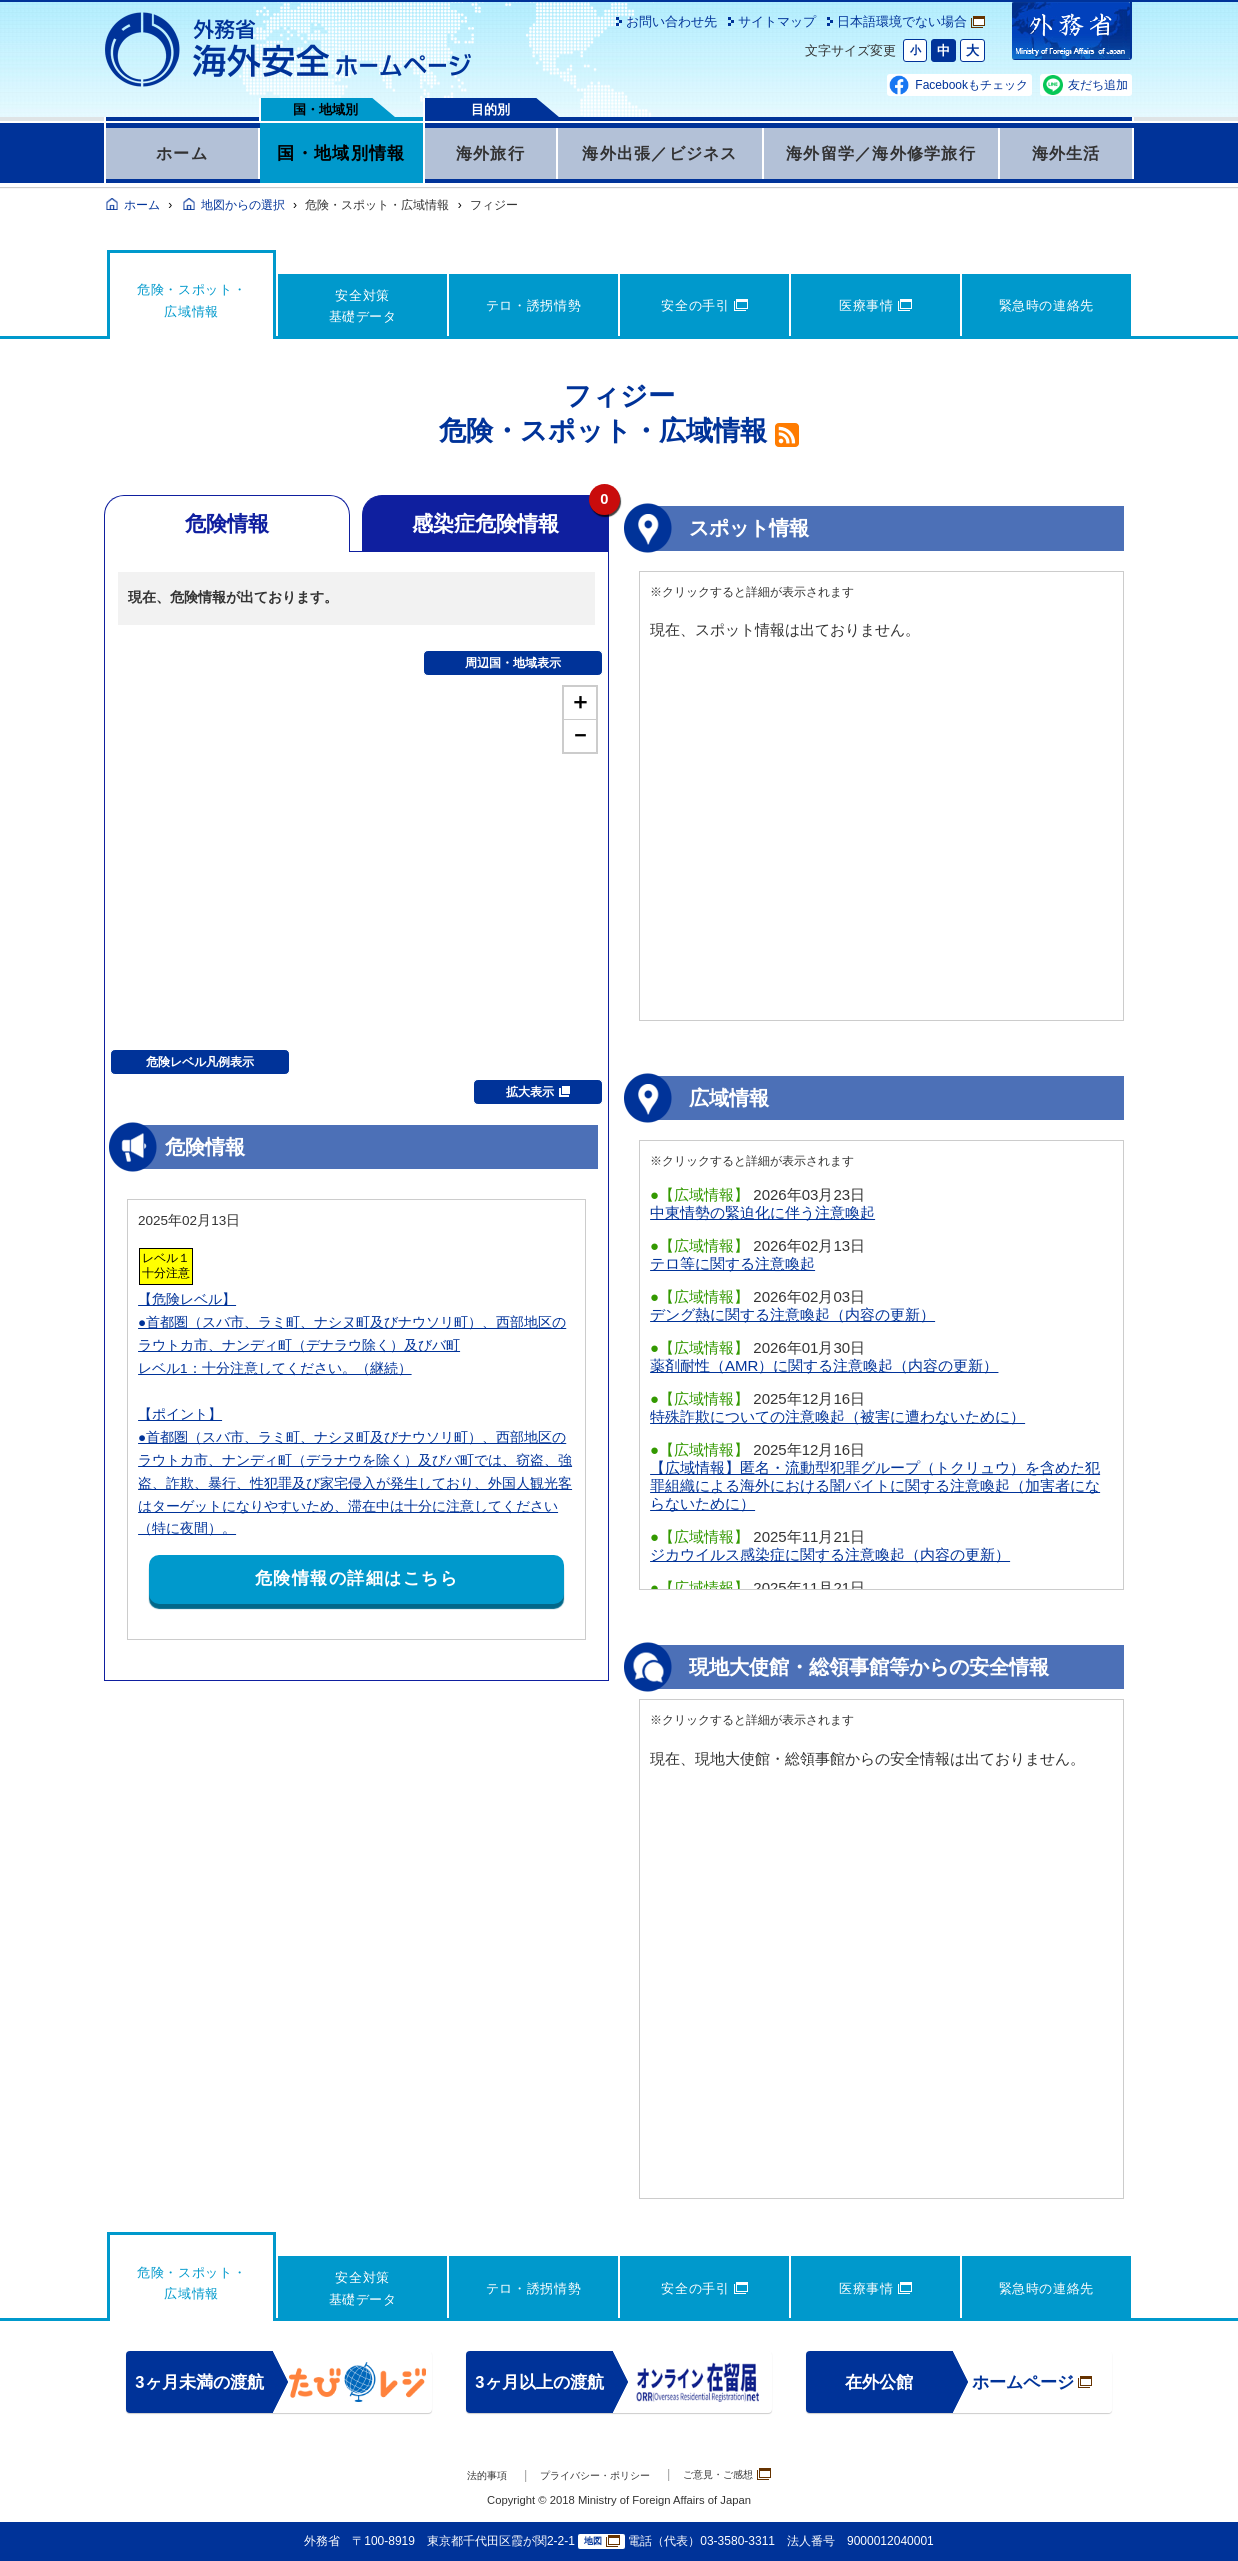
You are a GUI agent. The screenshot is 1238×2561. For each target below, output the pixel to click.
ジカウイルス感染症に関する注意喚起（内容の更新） (830, 1554)
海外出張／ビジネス (660, 153)
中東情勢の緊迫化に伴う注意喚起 (762, 1212)
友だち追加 (1098, 85)
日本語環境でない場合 (911, 21)
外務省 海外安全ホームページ (289, 50)
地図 (602, 2541)
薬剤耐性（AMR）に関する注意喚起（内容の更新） (824, 1365)
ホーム (182, 153)
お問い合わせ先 (671, 21)
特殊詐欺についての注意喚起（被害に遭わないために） (837, 1416)
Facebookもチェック (971, 85)
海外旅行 (490, 153)
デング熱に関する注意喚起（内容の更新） (792, 1314)
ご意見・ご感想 (749, 2474)
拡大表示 (538, 1092)
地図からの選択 (243, 205)
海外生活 (1066, 153)
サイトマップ (777, 21)
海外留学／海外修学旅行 (881, 153)
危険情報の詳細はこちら (357, 1578)
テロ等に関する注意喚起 (732, 1263)
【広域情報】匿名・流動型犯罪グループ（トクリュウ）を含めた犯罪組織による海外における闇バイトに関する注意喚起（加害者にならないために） (875, 1485)
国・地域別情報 (341, 153)
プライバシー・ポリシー (590, 2475)
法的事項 (460, 2475)
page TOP (1193, 2516)
